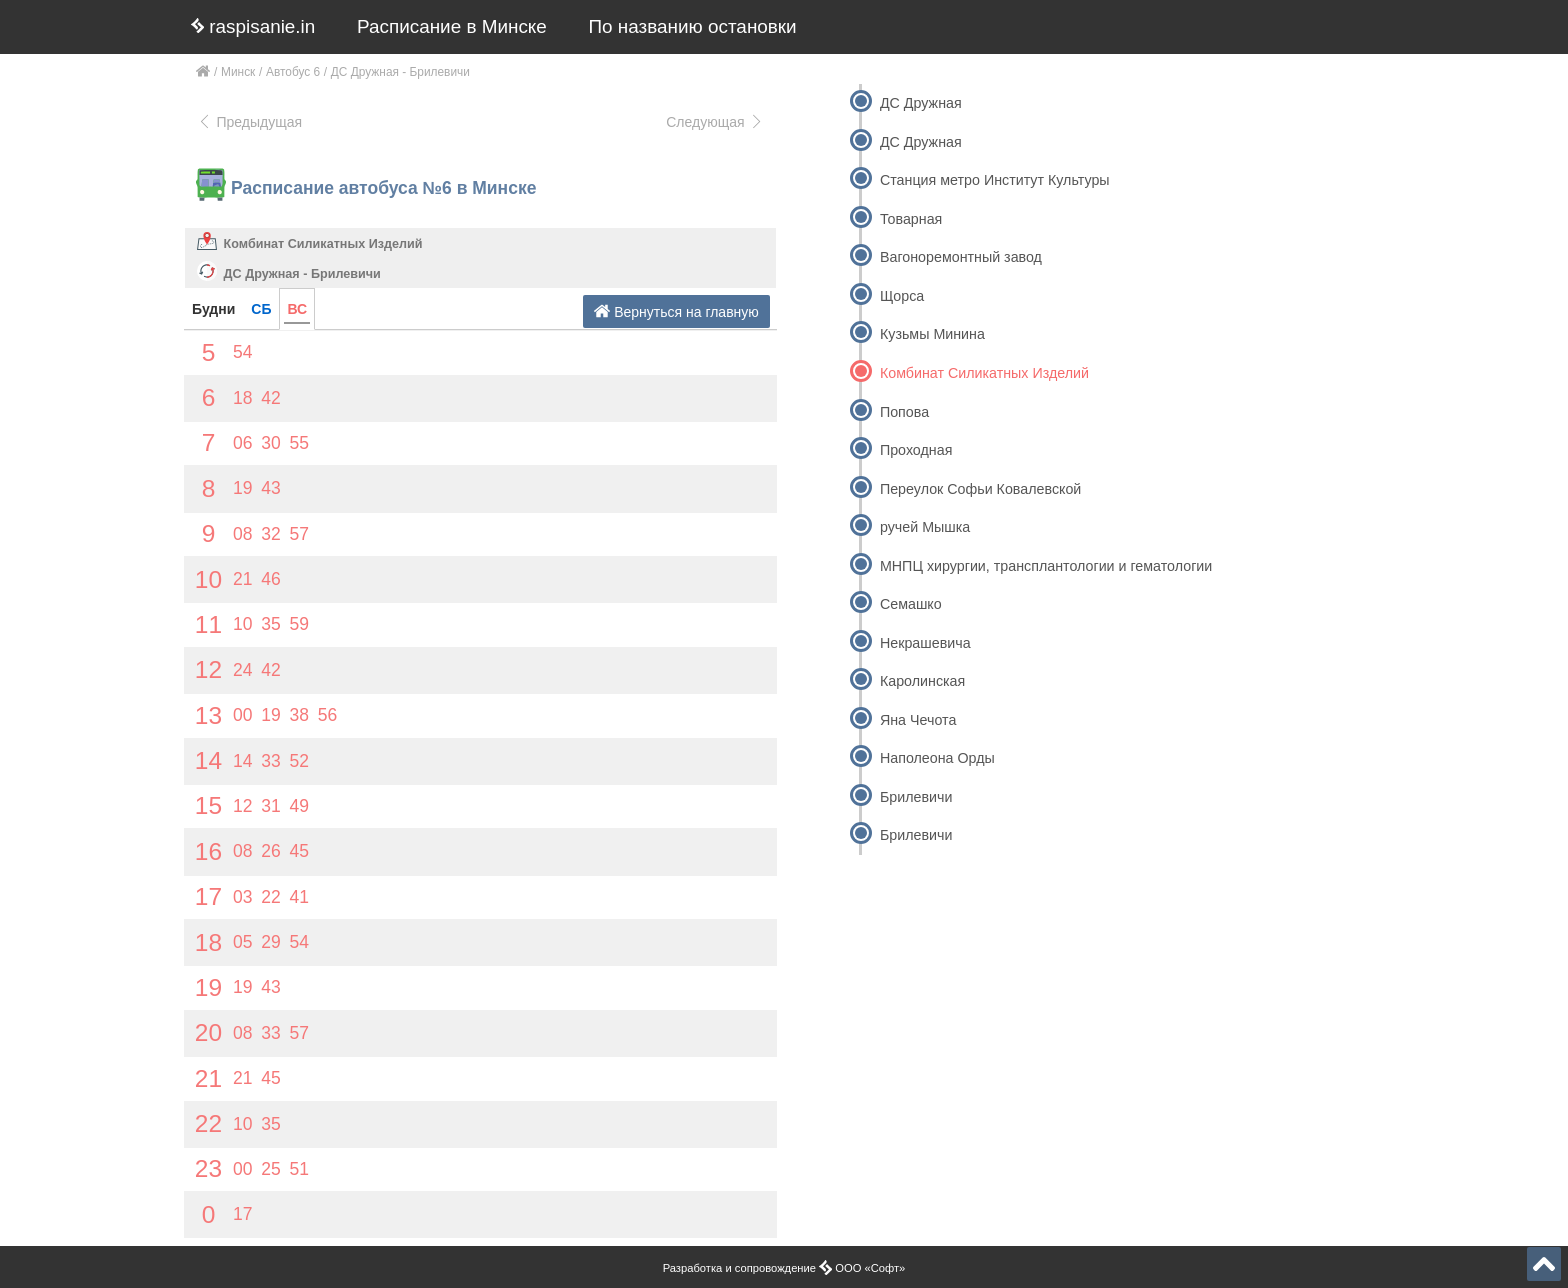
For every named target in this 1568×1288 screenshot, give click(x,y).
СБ (261, 309)
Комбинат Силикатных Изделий (323, 244)
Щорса (902, 296)
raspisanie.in (253, 26)
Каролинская (922, 681)
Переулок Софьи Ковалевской (980, 489)
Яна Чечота (918, 720)
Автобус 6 (293, 72)
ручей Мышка (925, 527)
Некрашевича (925, 643)
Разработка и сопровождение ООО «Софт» (784, 1268)
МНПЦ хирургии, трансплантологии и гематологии (1046, 566)
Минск (238, 72)
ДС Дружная (921, 103)
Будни (213, 309)
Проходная (916, 450)
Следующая (715, 122)
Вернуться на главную (676, 311)
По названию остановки (693, 26)
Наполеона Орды (937, 758)
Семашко (911, 604)
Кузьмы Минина (932, 334)
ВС (297, 309)
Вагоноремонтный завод (961, 257)
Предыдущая (249, 122)
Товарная (911, 219)
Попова (904, 412)
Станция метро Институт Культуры (995, 180)
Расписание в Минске (452, 26)
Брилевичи (916, 797)
